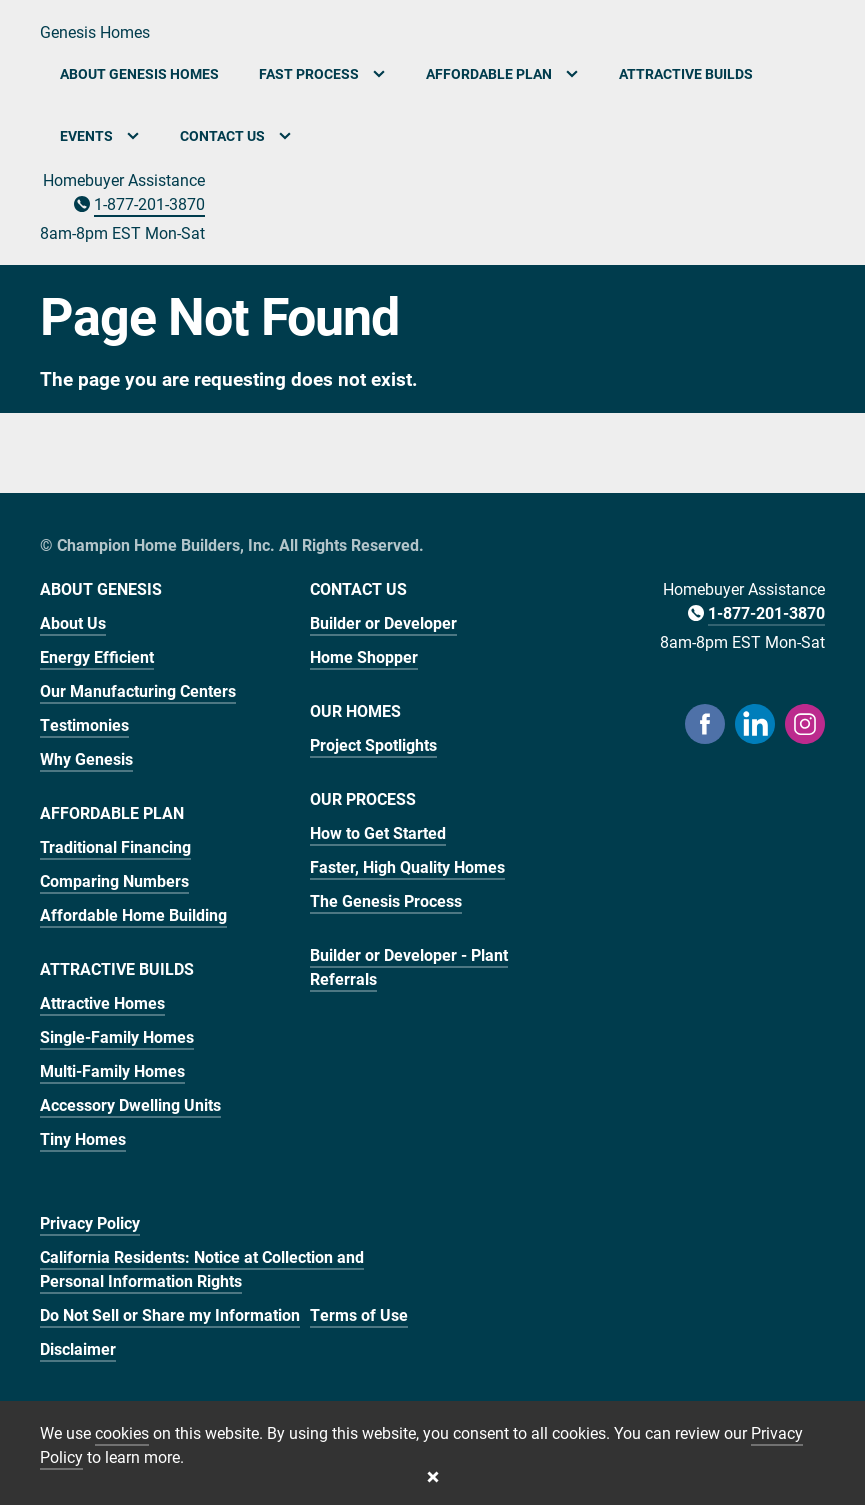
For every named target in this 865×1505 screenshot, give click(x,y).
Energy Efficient (97, 656)
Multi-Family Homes (112, 1070)
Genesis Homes (95, 31)
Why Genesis (86, 758)
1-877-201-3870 (149, 203)
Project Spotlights (373, 744)
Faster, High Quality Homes (407, 866)
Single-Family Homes (117, 1036)
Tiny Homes (83, 1138)
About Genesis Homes (139, 73)
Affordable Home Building (133, 914)
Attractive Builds (686, 73)
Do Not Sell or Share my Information (170, 1314)
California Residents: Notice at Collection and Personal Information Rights (202, 1268)
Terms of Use (359, 1314)
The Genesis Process (386, 900)
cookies (122, 1432)
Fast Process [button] (322, 73)
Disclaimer (78, 1348)
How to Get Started (378, 832)
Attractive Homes (102, 1002)
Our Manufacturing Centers (138, 690)
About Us (73, 622)
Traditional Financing (115, 846)
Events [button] (100, 135)
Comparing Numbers (114, 880)
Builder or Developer (383, 622)
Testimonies (84, 724)
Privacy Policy (90, 1222)
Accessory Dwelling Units (130, 1104)
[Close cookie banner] (433, 1477)
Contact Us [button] (236, 135)
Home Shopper (364, 656)
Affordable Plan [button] (502, 73)
